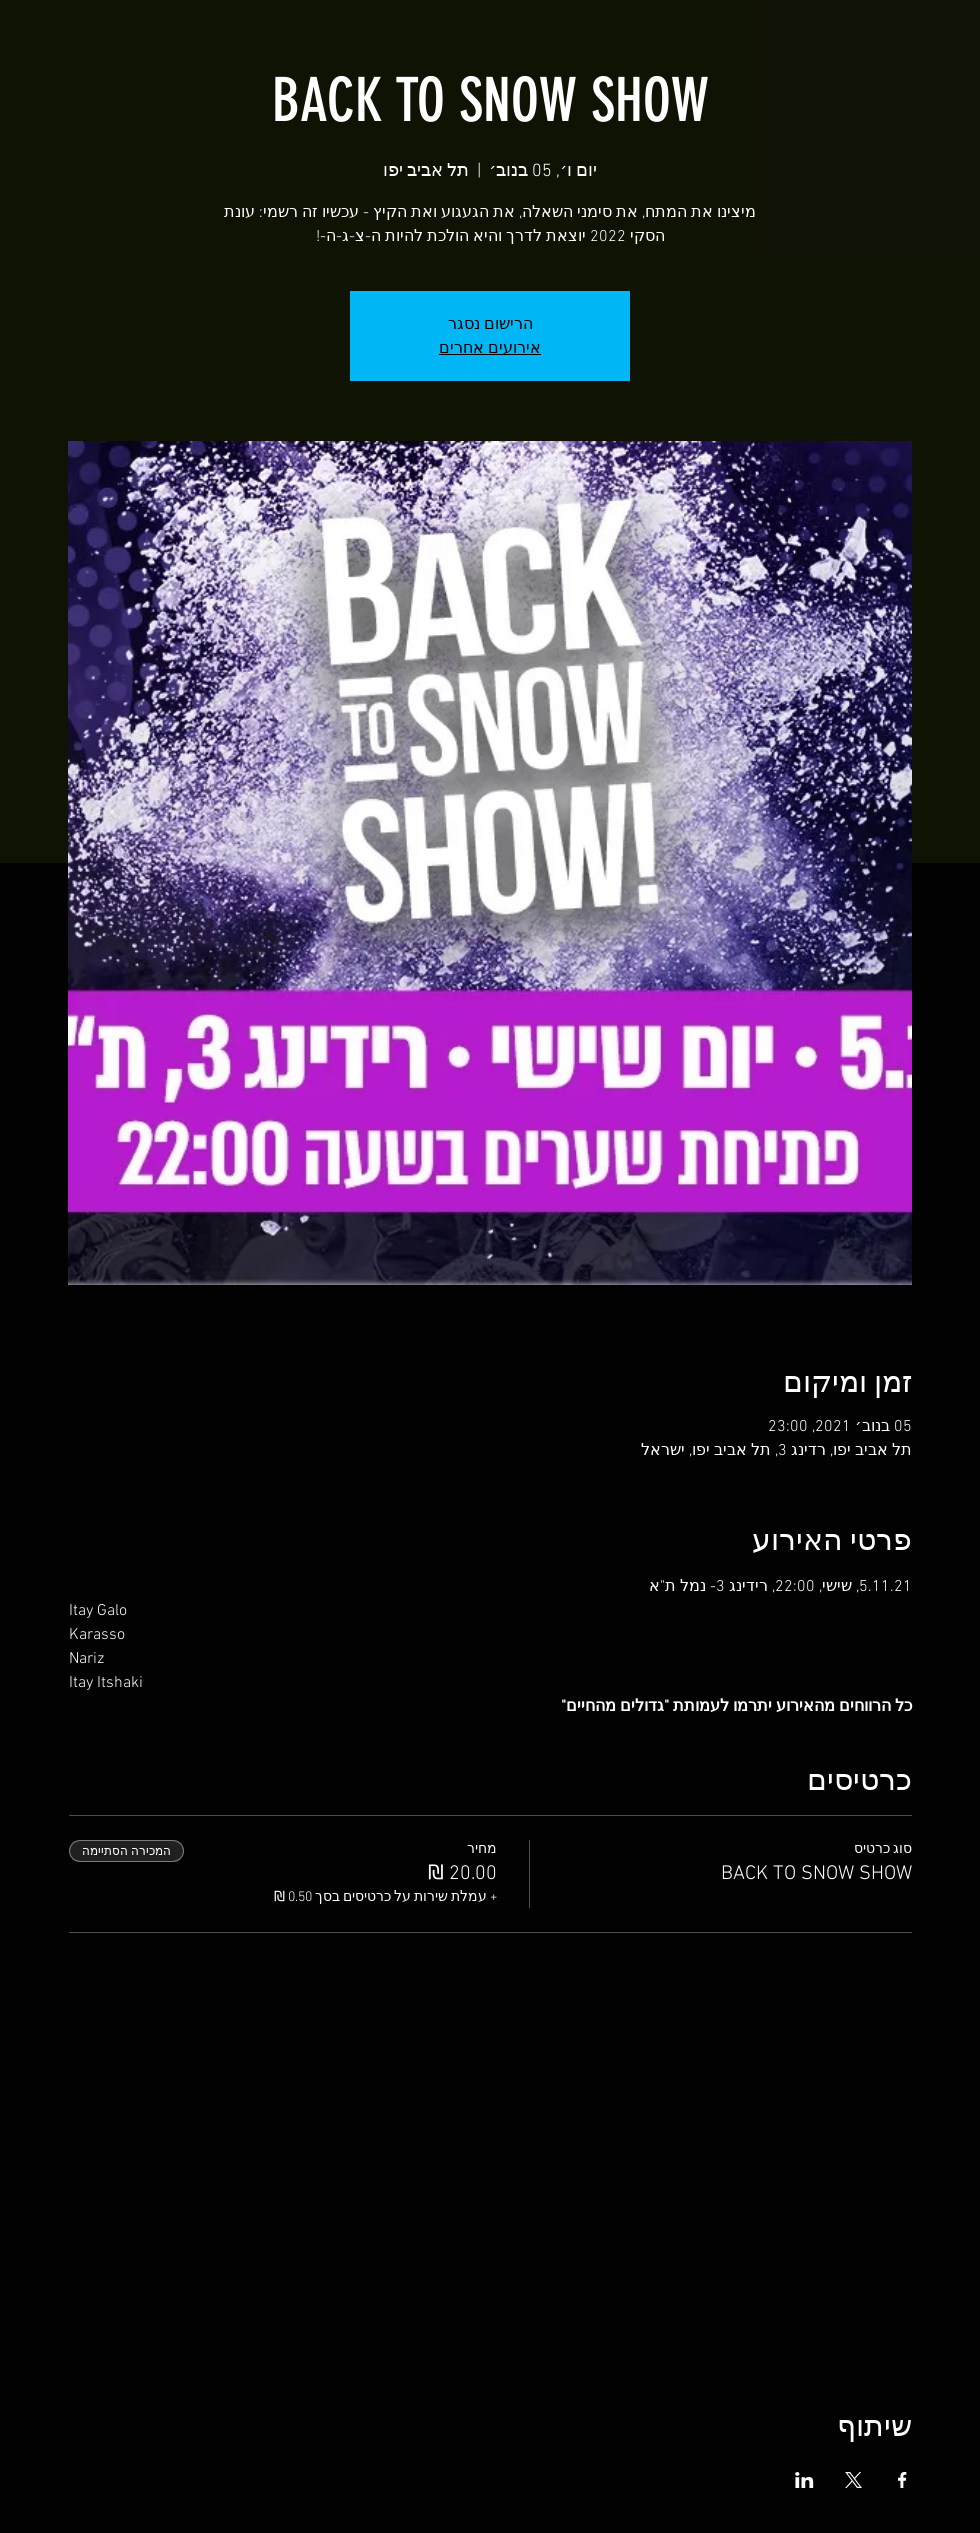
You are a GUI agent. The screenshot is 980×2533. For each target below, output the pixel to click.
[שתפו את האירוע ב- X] (853, 2480)
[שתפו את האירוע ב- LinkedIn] (804, 2480)
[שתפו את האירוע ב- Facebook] (902, 2480)
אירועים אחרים (490, 347)
